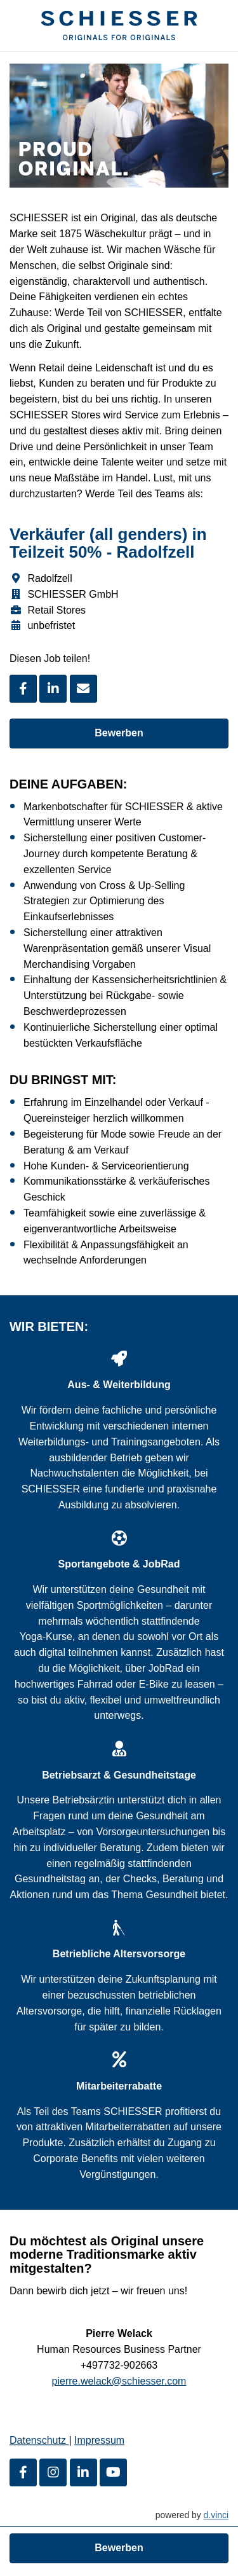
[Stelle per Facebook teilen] (23, 689)
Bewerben (119, 732)
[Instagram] (53, 2472)
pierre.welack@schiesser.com (119, 2381)
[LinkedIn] (83, 2472)
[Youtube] (113, 2472)
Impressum (99, 2440)
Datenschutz (39, 2440)
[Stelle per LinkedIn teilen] (53, 689)
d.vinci (216, 2515)
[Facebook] (23, 2472)
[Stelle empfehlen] (83, 689)
